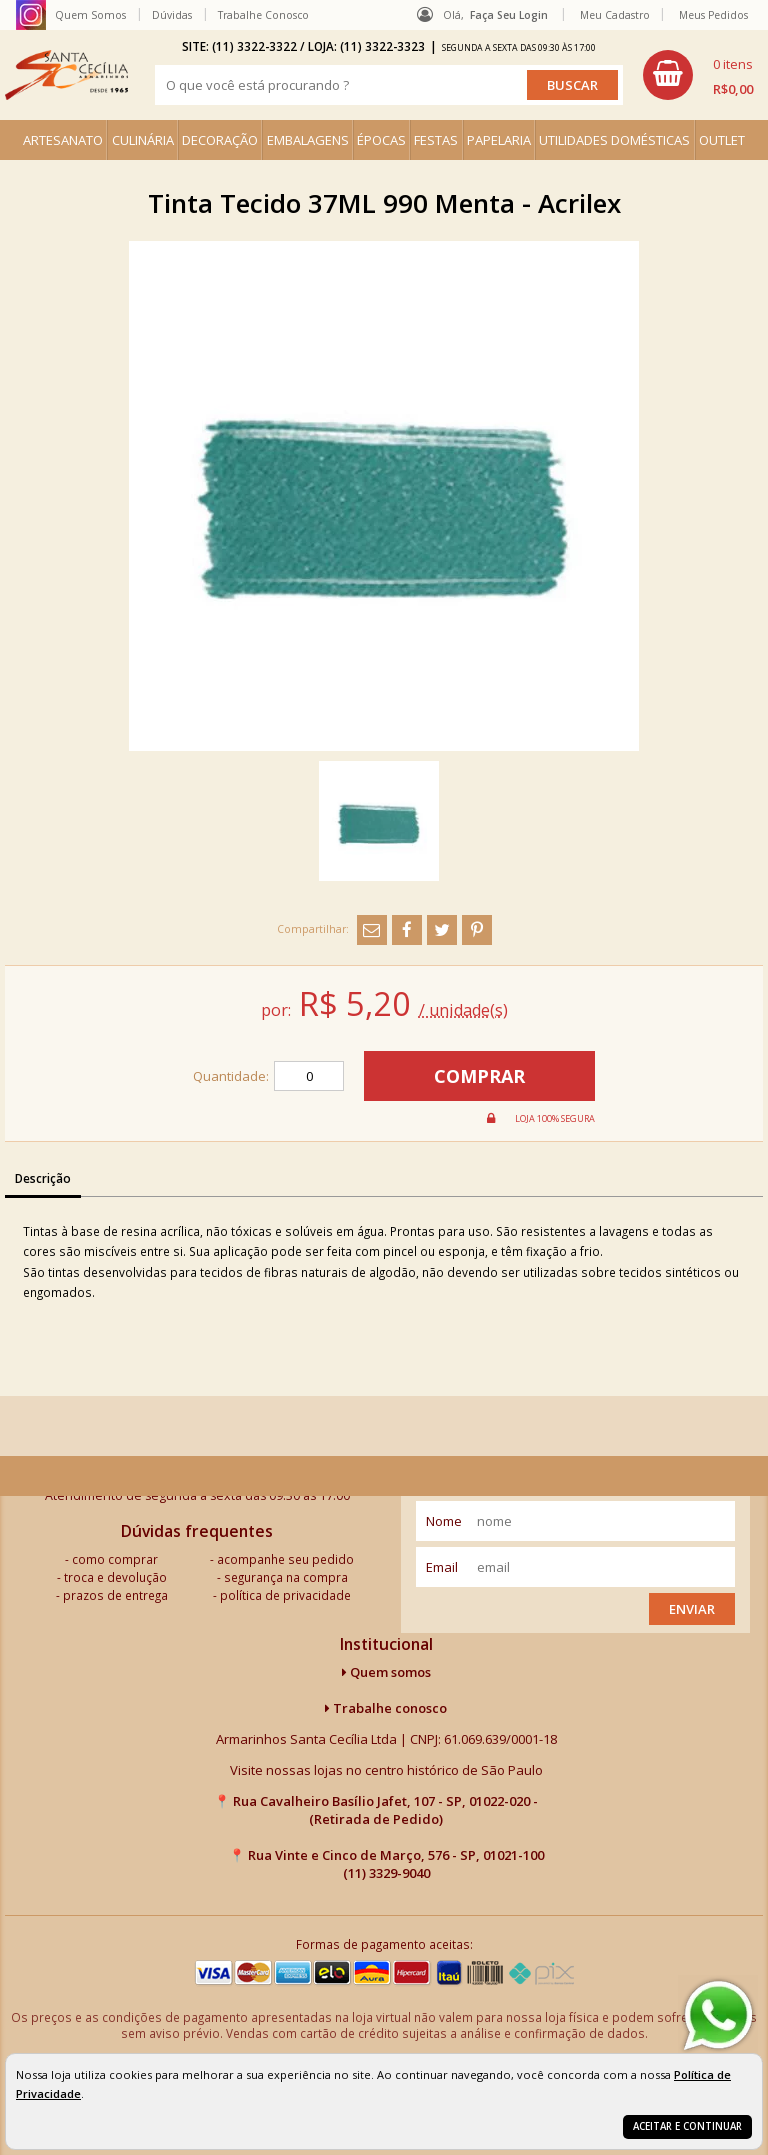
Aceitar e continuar (687, 2126)
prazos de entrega (115, 1595)
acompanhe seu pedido (285, 1559)
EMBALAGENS (308, 140)
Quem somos (386, 1672)
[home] (66, 75)
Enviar (692, 1609)
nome (444, 1521)
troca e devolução (115, 1577)
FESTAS (436, 140)
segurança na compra (286, 1577)
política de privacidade (285, 1595)
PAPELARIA (499, 140)
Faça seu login (509, 15)
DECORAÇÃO (220, 140)
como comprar (115, 1559)
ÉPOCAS (381, 140)
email (442, 1567)
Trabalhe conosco (386, 1708)
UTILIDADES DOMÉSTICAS (614, 140)
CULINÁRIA (143, 140)
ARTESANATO (63, 140)
